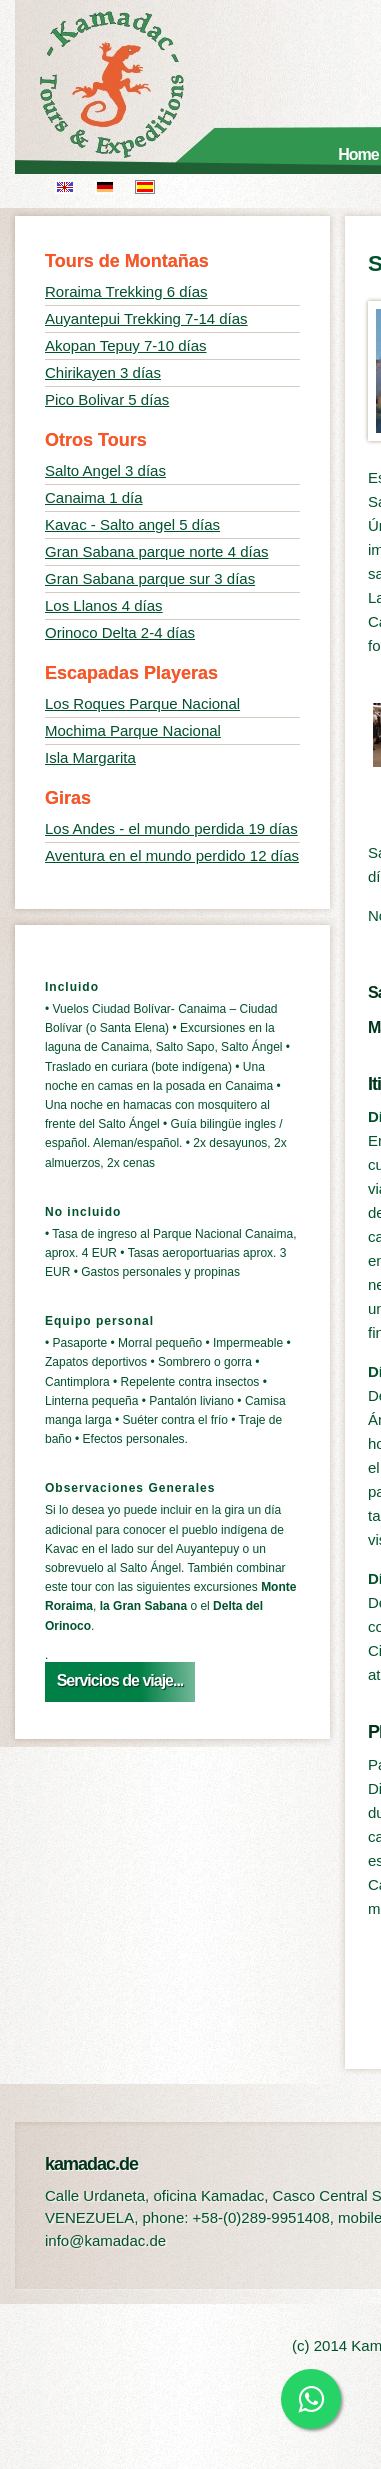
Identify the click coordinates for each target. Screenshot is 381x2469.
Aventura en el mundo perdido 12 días (172, 855)
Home (358, 154)
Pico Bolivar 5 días (107, 399)
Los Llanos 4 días (104, 605)
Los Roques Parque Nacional (142, 703)
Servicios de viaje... (120, 1680)
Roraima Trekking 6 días (126, 291)
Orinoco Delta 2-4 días (120, 632)
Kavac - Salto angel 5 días (132, 524)
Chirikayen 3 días (103, 372)
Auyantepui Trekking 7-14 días (146, 318)
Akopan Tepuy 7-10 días (126, 345)
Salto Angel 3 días (105, 470)
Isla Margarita (90, 757)
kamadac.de (140, 85)
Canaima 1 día (94, 497)
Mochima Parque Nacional (133, 730)
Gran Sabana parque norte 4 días (157, 551)
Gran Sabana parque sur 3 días (150, 578)
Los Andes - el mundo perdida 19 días (171, 828)
